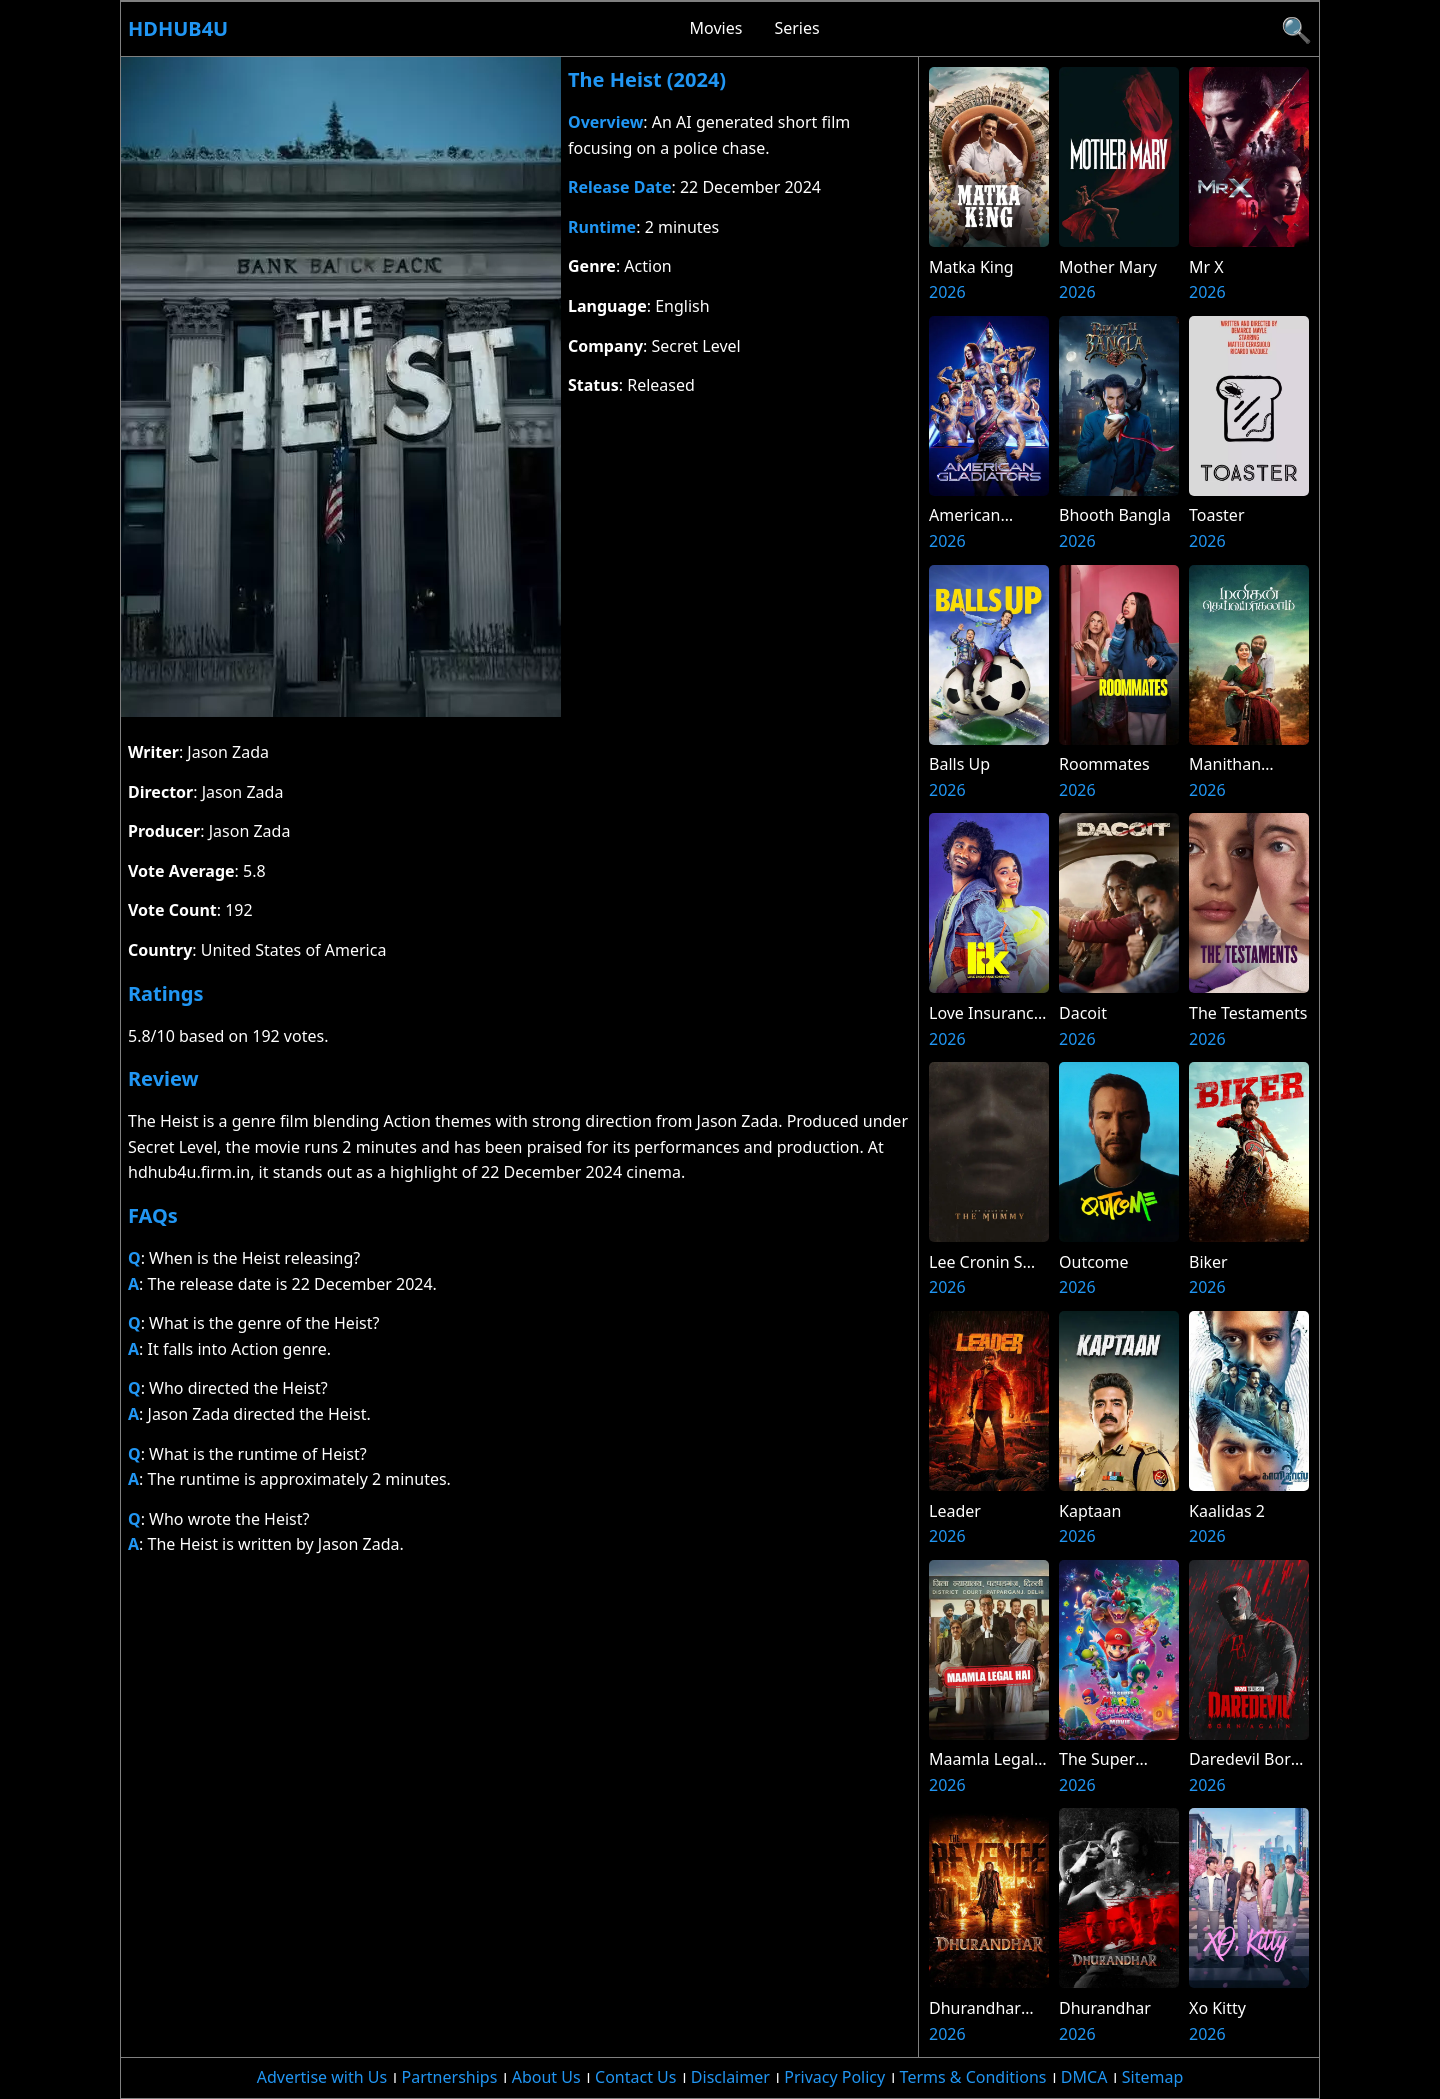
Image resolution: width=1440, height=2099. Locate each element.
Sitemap (1153, 2077)
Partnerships (450, 2077)
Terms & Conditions (973, 2077)
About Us (546, 2077)
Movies (716, 28)
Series (796, 28)
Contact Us (635, 2077)
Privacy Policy (834, 2077)
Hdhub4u (178, 28)
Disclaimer (730, 2077)
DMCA (1084, 2077)
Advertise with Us (322, 2077)
